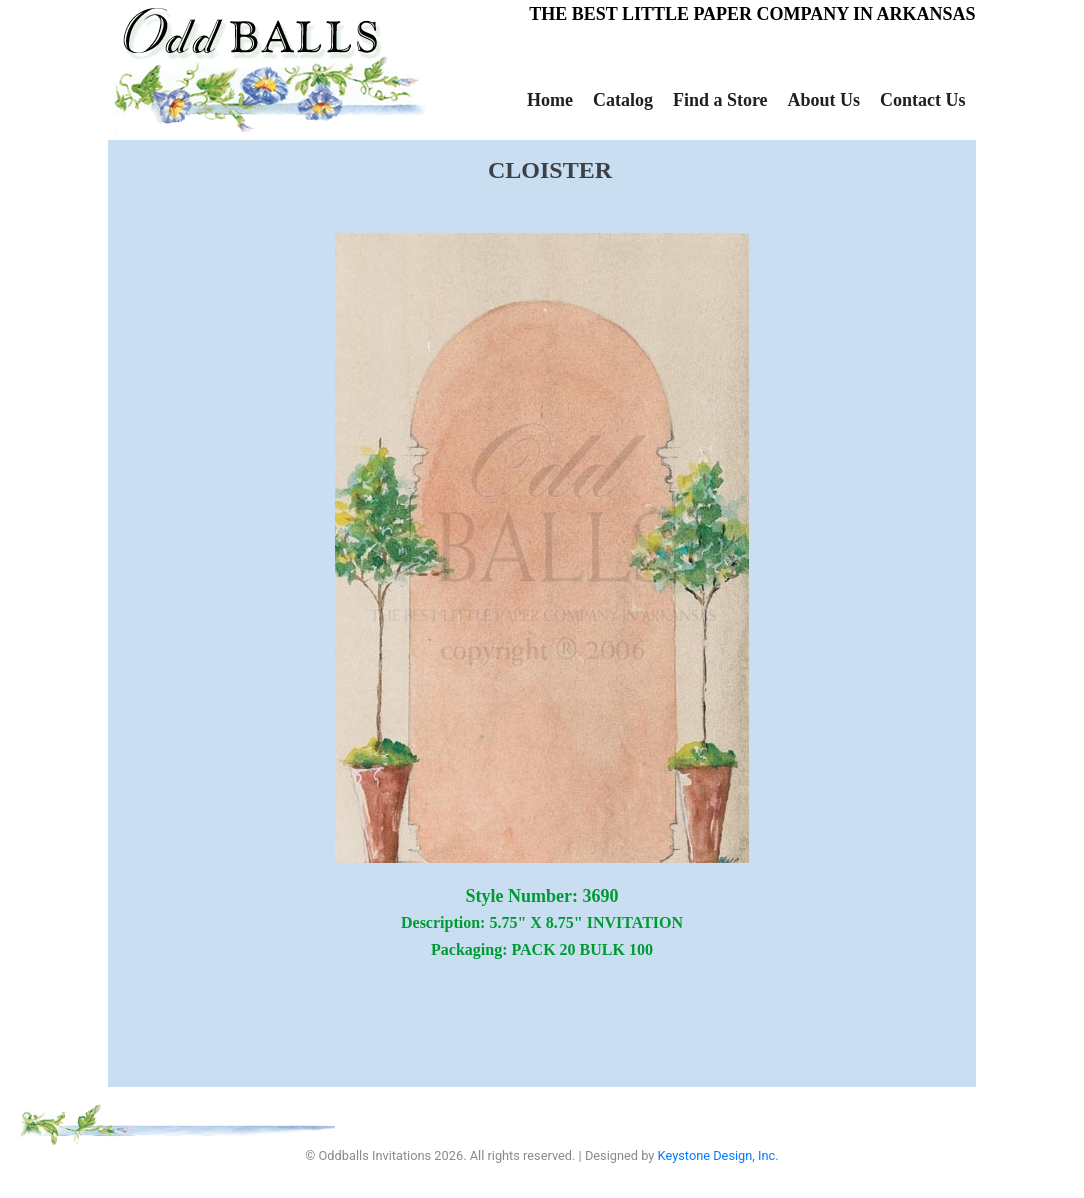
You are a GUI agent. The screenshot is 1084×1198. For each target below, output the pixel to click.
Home (550, 100)
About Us (824, 100)
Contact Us (923, 100)
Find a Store (720, 100)
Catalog (623, 100)
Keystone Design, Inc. (718, 1155)
